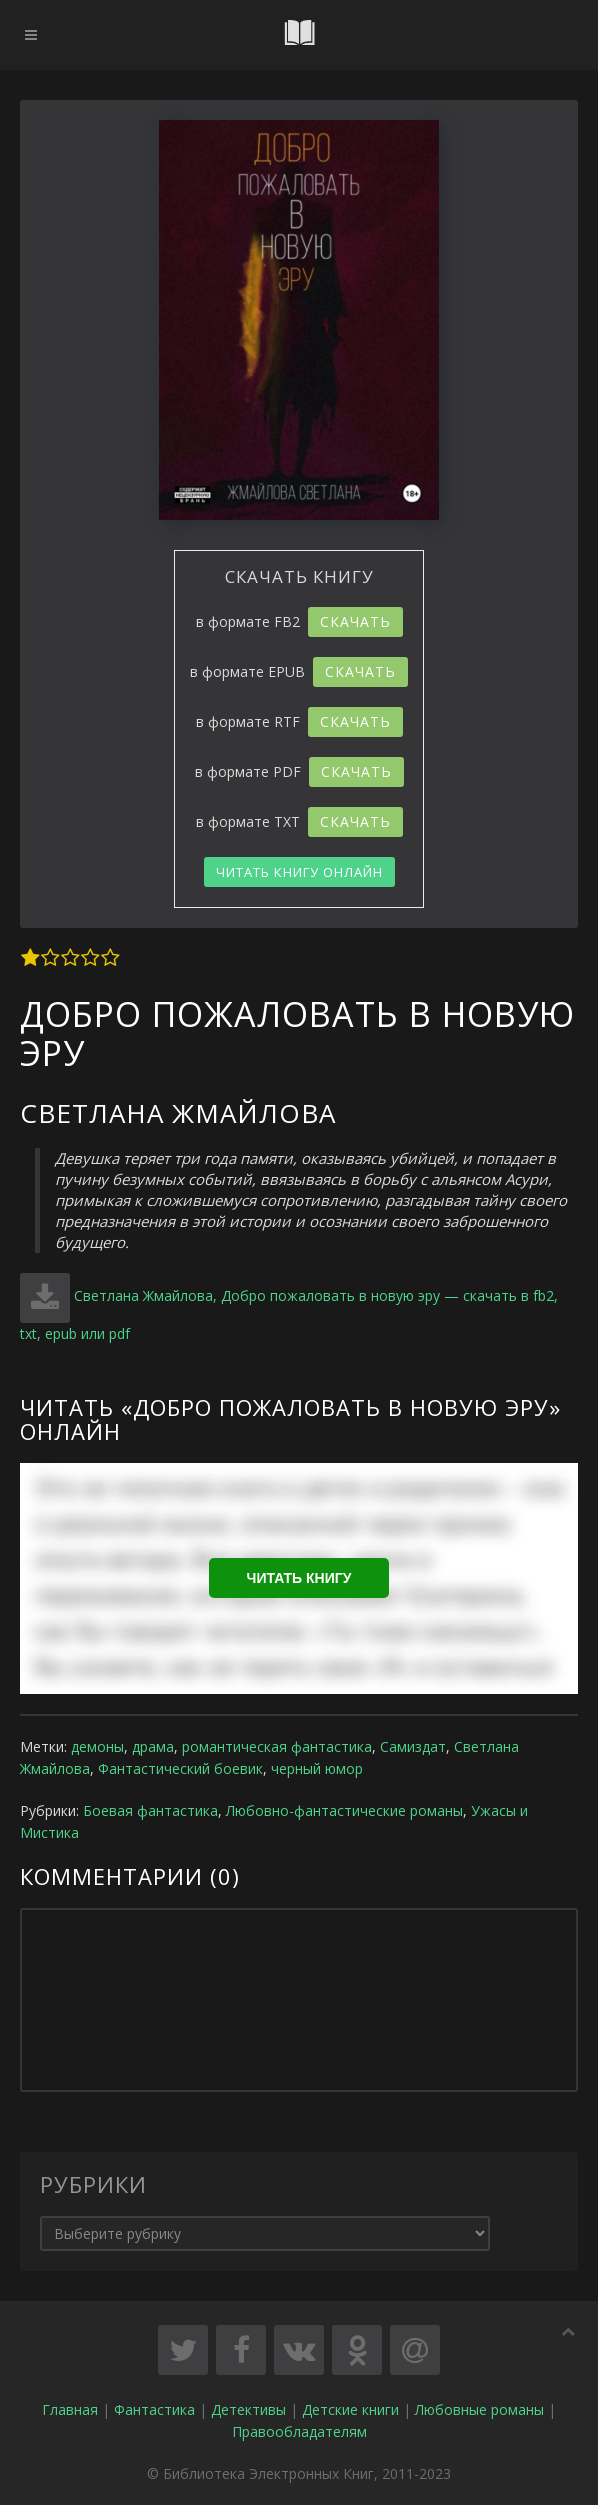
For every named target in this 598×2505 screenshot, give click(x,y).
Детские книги (350, 2409)
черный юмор (317, 1768)
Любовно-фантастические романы (344, 1810)
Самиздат (413, 1746)
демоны (97, 1746)
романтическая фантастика (277, 1746)
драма (153, 1746)
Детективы (248, 2409)
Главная (70, 2409)
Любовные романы (479, 2409)
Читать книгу (299, 1578)
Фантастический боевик (180, 1768)
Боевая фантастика (150, 1810)
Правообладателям (299, 2431)
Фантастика (154, 2409)
